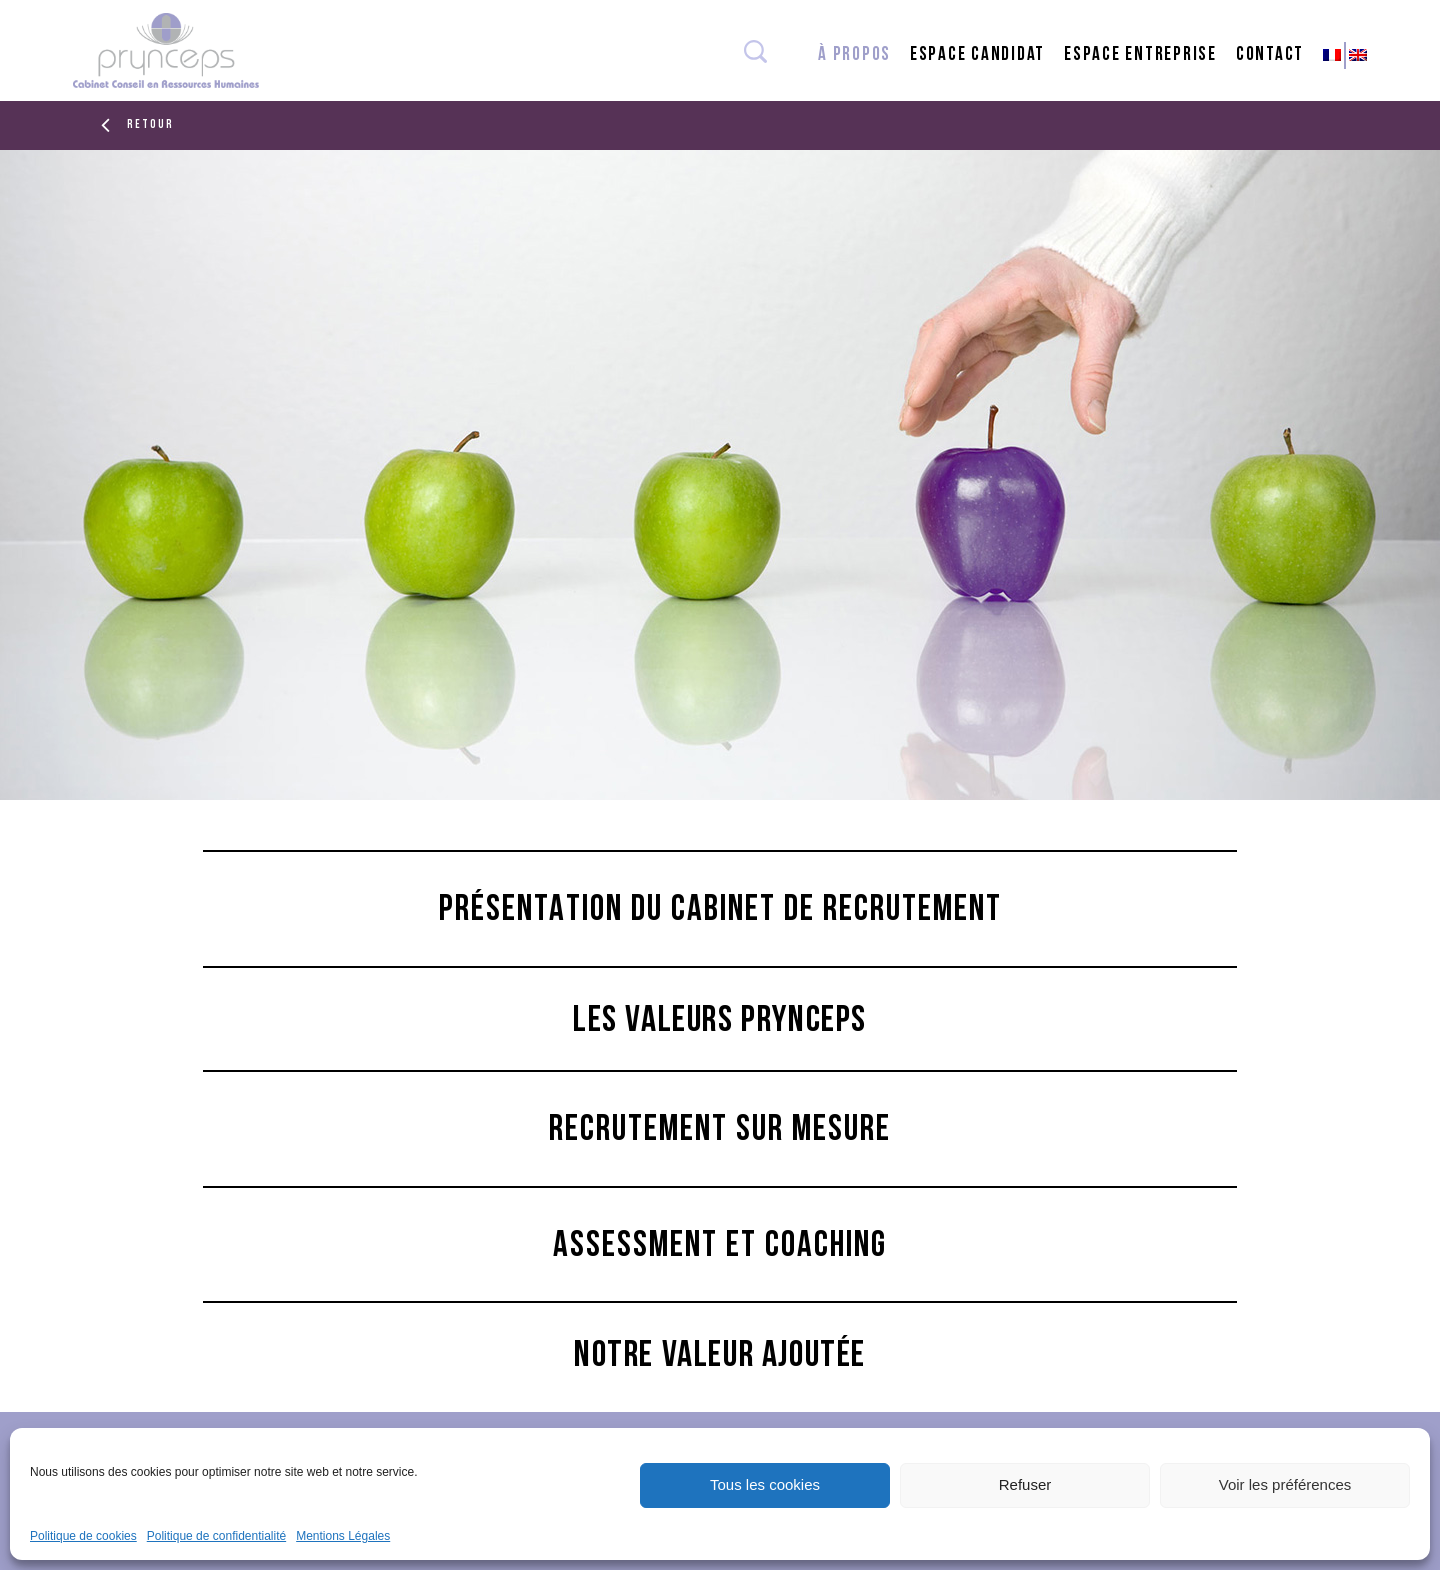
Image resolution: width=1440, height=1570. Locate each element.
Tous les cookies (765, 1484)
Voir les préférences (1285, 1484)
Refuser (1025, 1484)
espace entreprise (1140, 55)
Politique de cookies (83, 1536)
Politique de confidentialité (216, 1536)
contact (1270, 55)
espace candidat (977, 55)
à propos (854, 55)
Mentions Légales (343, 1536)
